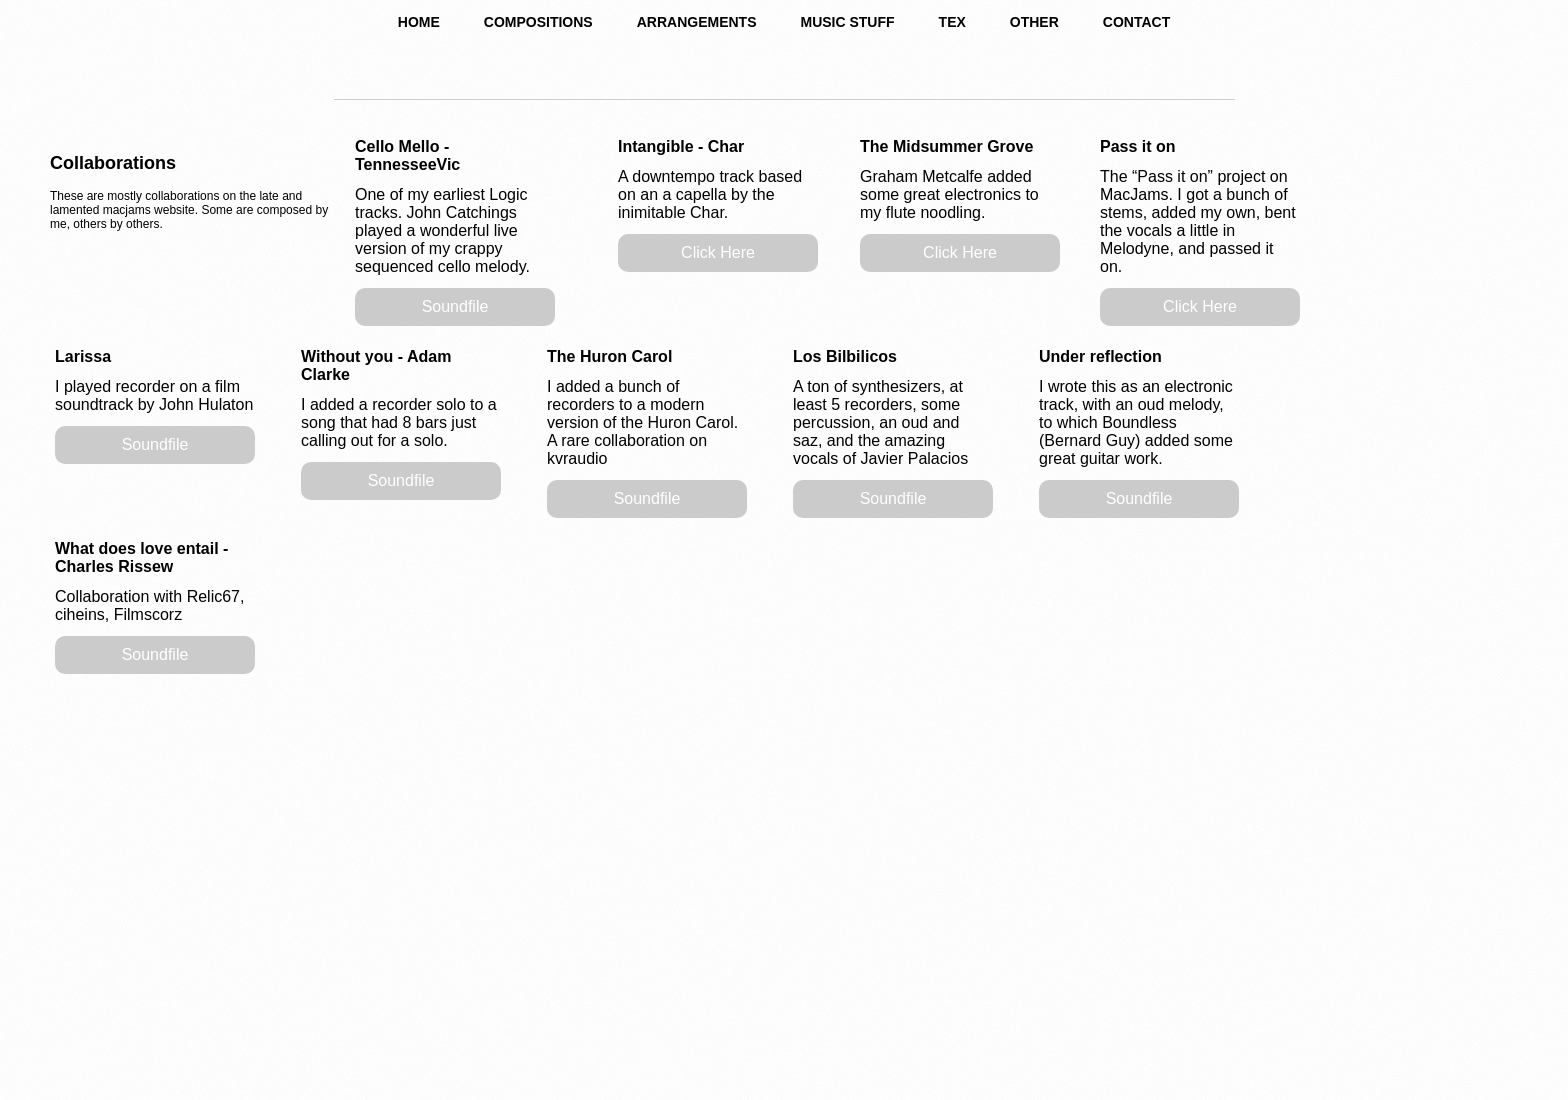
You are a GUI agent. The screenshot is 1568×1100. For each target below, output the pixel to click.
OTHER (1034, 22)
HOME (419, 22)
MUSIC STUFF (847, 22)
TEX (952, 22)
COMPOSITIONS (538, 22)
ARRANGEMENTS (697, 22)
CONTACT (1136, 22)
